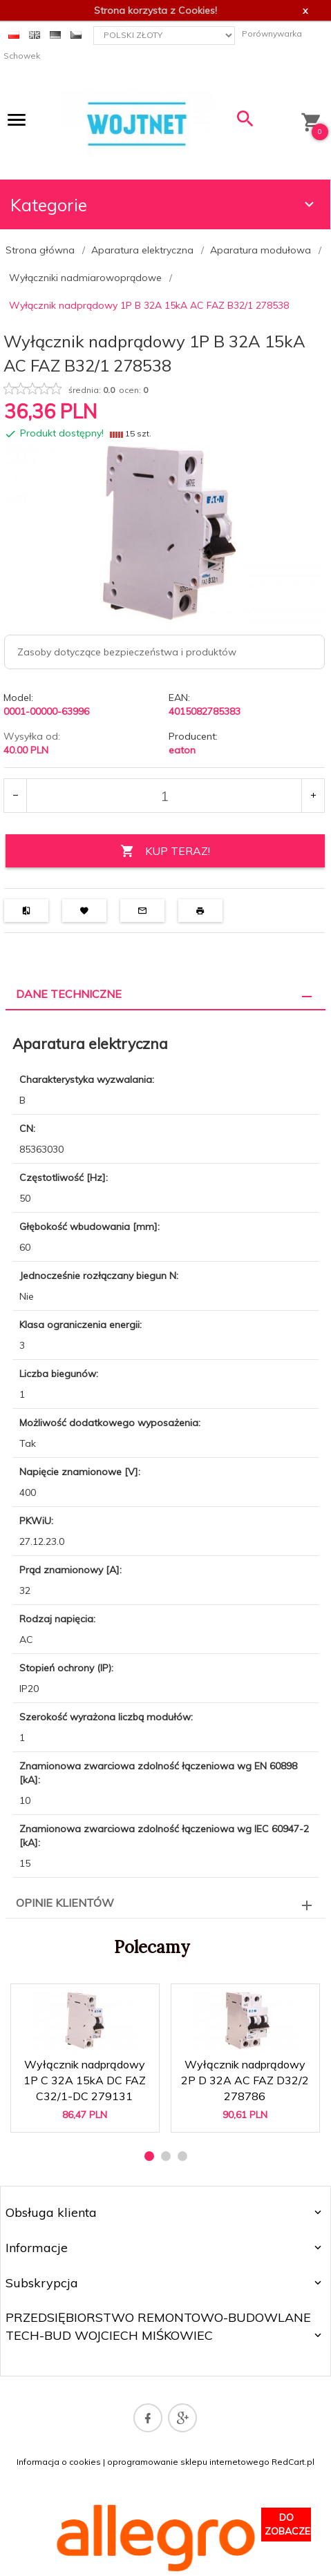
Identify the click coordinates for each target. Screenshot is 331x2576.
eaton (182, 750)
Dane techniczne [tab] (69, 994)
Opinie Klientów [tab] (65, 1903)
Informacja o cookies (59, 2462)
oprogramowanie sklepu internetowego (188, 2462)
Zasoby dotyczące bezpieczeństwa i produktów (126, 652)
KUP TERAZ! (165, 851)
